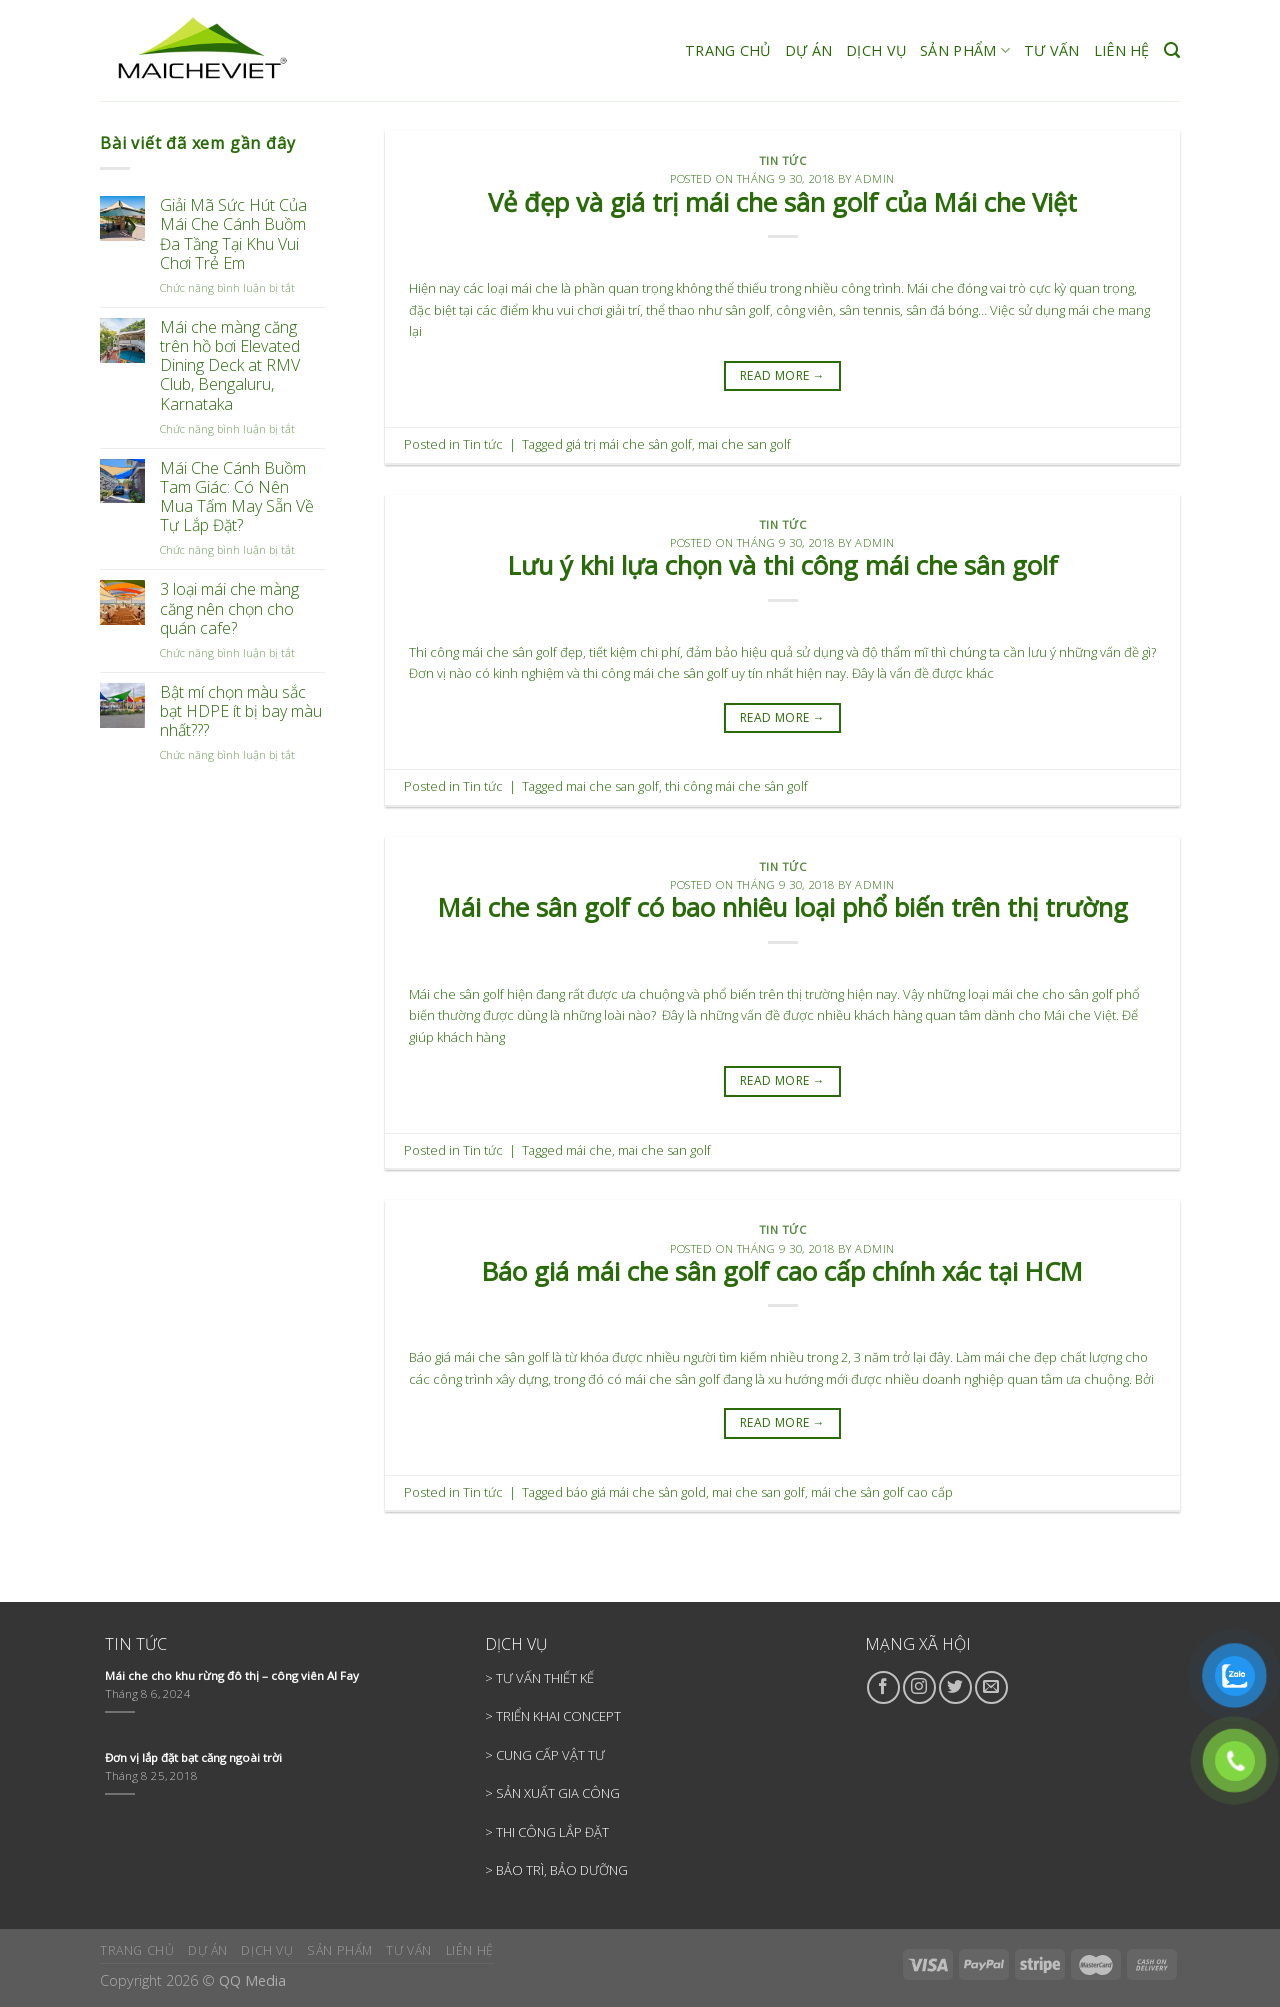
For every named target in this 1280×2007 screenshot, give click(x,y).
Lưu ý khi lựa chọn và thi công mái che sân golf (783, 565)
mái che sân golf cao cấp (882, 1492)
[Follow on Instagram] (919, 1687)
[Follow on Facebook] (883, 1687)
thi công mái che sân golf (736, 786)
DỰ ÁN (808, 50)
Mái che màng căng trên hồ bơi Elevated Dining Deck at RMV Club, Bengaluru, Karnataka (230, 366)
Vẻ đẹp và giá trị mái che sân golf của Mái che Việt (782, 202)
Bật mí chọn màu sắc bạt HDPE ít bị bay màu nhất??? (241, 712)
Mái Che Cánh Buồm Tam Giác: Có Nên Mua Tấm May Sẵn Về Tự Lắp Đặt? (237, 497)
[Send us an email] (991, 1687)
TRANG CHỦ (728, 50)
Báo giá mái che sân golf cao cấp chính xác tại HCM (782, 1271)
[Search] (1172, 50)
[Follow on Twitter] (955, 1687)
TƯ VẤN (1052, 50)
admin (875, 178)
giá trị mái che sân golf (629, 444)
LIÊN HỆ (1122, 50)
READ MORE (782, 375)
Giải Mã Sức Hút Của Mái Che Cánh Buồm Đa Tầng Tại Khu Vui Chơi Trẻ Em (233, 234)
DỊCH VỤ (876, 50)
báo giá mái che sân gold (636, 1492)
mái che (589, 1150)
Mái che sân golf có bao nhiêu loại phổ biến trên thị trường (783, 907)
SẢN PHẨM (965, 51)
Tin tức (783, 160)
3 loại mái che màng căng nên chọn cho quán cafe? (229, 609)
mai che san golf (744, 444)
